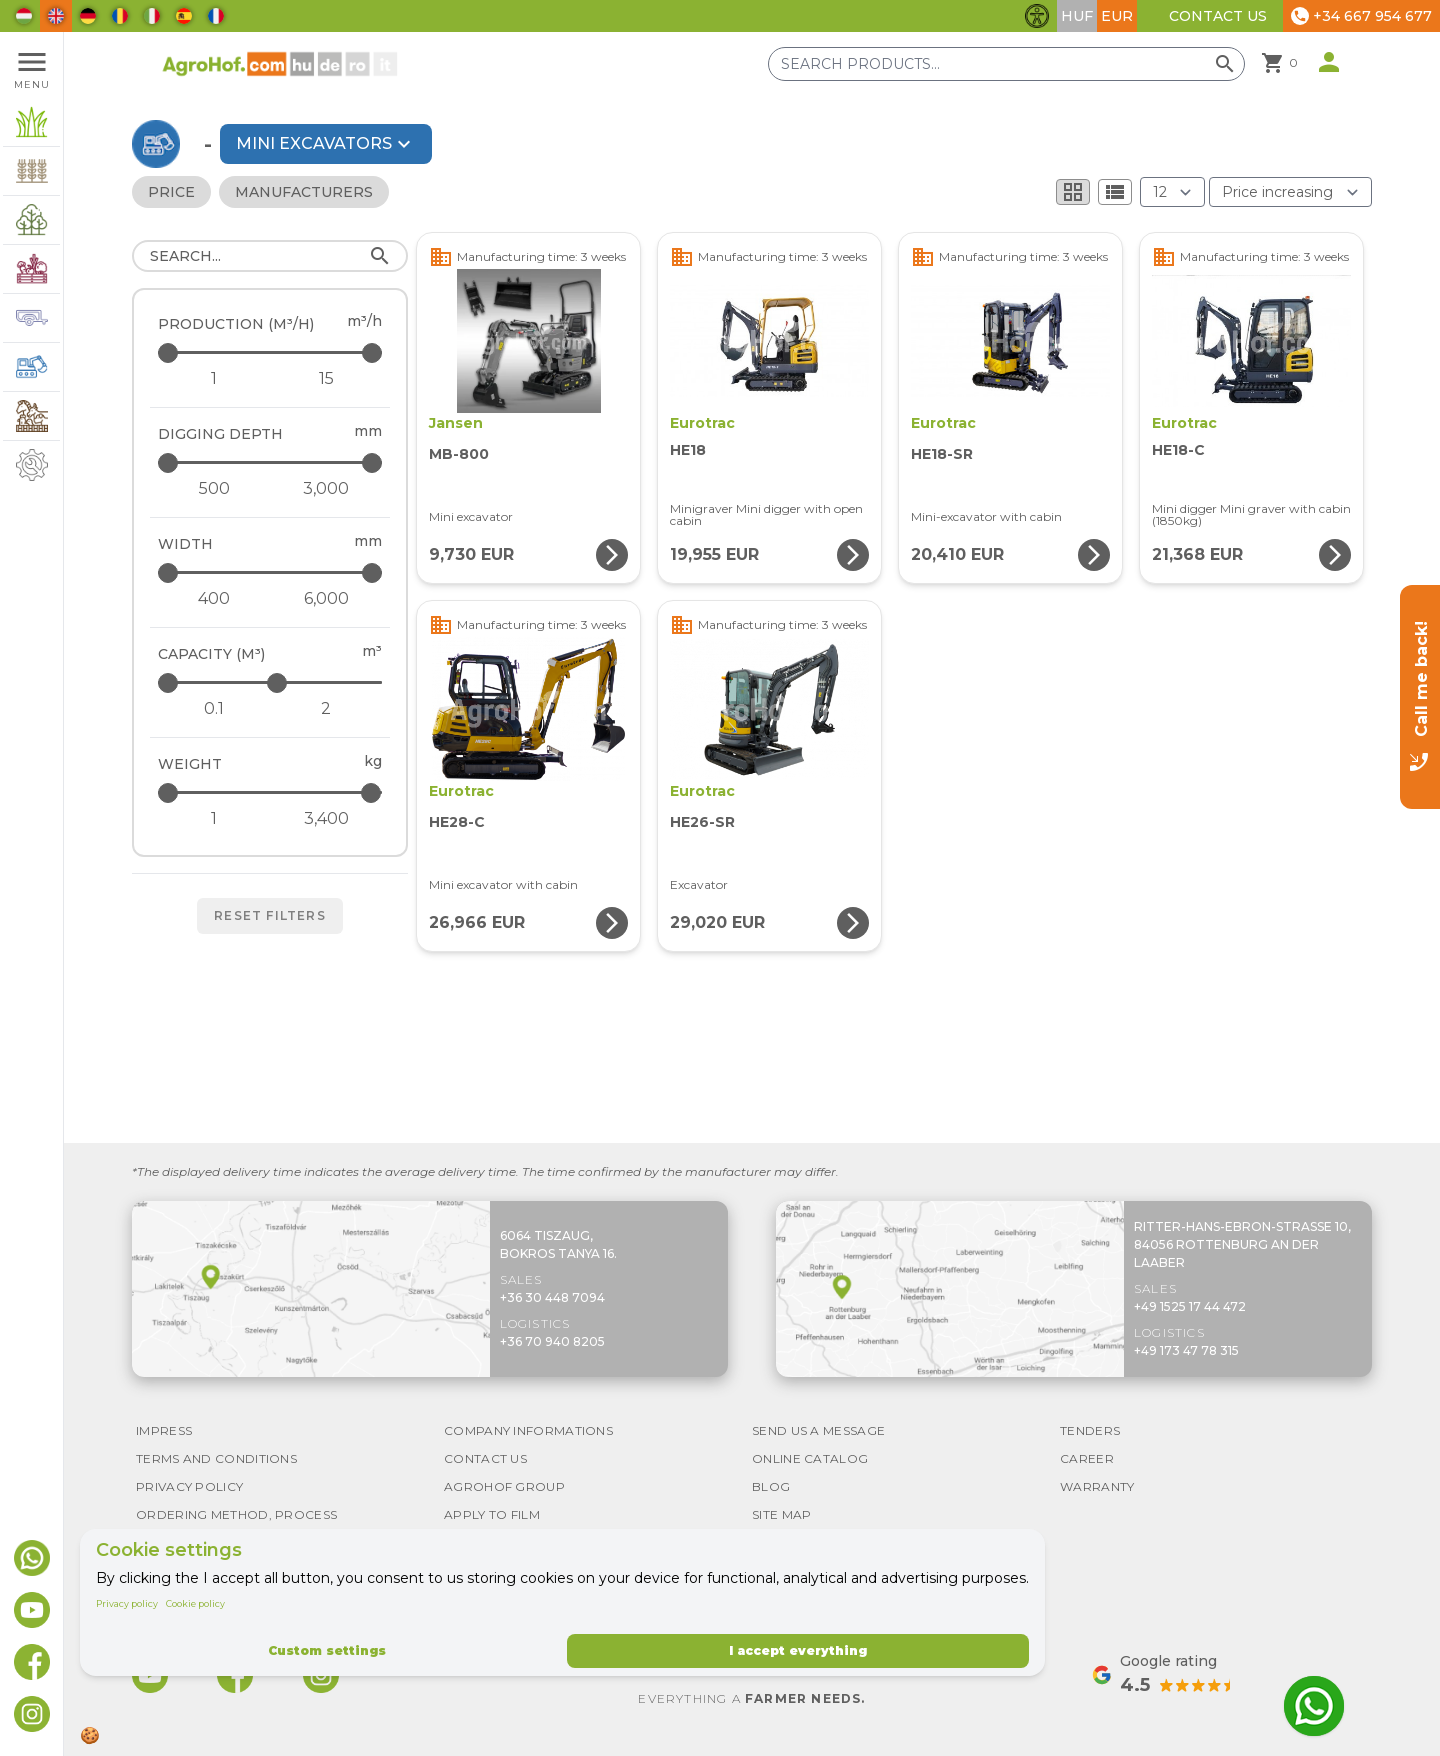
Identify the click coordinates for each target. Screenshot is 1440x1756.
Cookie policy (195, 1603)
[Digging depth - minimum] (214, 489)
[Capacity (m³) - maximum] (271, 682)
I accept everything (798, 1650)
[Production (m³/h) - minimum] (214, 379)
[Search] (270, 256)
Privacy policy (127, 1603)
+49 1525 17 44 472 (1190, 1306)
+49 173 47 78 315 (1186, 1350)
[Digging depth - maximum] (271, 462)
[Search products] (1006, 64)
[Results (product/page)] (1172, 192)
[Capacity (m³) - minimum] (214, 709)
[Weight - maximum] (271, 792)
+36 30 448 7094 (552, 1297)
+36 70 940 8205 (552, 1341)
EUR (1117, 16)
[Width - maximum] (271, 572)
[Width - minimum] (214, 599)
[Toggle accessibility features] (1037, 16)
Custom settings (327, 1650)
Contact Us (1218, 16)
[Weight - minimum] (214, 819)
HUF (1077, 16)
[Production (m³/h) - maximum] (271, 352)
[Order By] (1290, 192)
